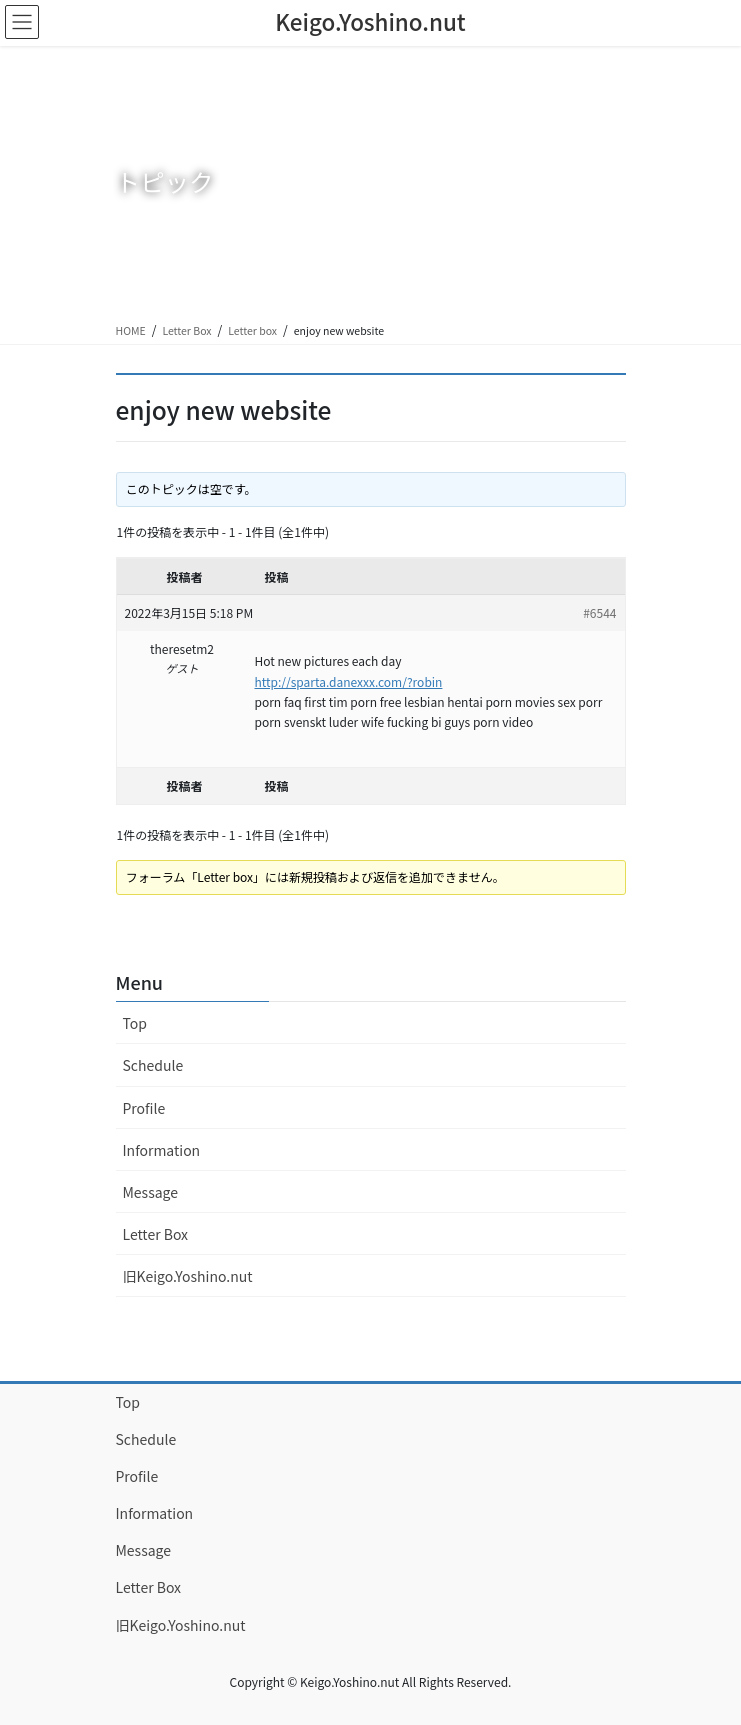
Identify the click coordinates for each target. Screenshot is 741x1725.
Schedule (153, 1065)
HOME (131, 330)
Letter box (252, 330)
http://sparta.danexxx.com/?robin (349, 681)
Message (151, 1192)
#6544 (599, 612)
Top (135, 1023)
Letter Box (186, 330)
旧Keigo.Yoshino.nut (188, 1276)
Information (162, 1150)
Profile (144, 1108)
